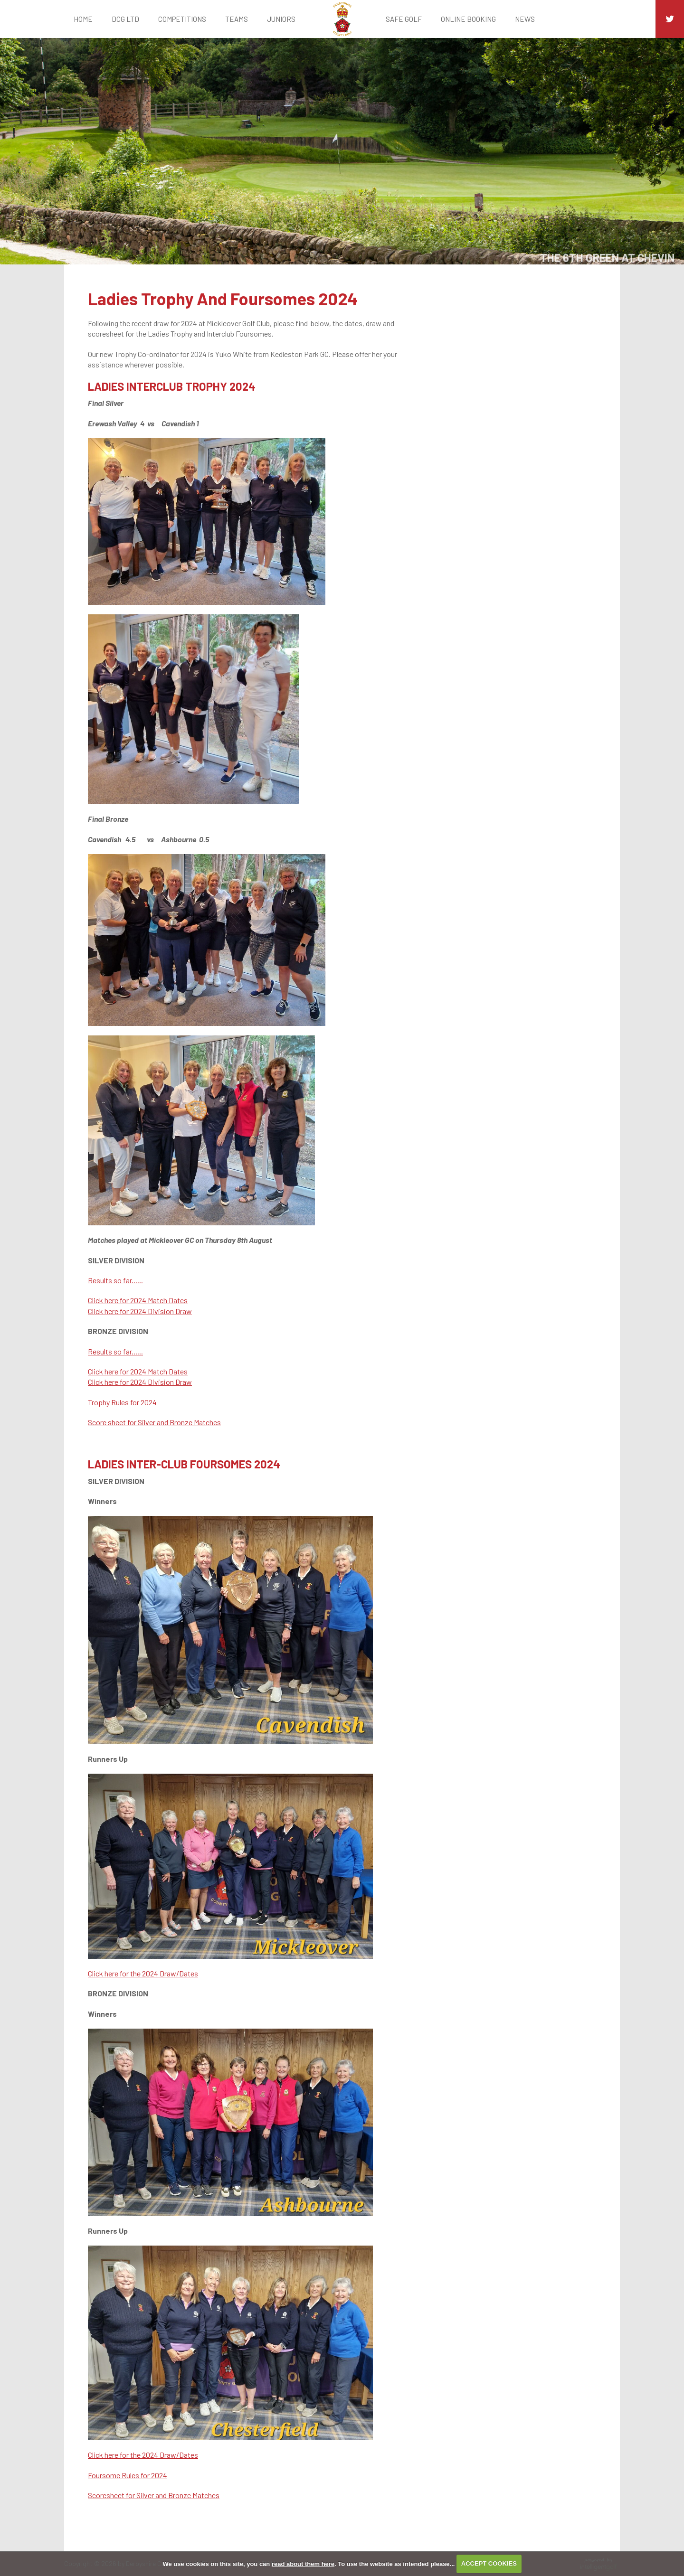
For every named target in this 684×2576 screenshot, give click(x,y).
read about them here (303, 2563)
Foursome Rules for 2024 (127, 2475)
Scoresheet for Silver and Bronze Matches (153, 2495)
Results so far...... (115, 1280)
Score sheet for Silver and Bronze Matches (154, 1422)
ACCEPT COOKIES (489, 2563)
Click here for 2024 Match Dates (138, 1300)
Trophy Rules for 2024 (122, 1402)
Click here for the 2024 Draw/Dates (143, 1973)
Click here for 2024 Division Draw (140, 1311)
